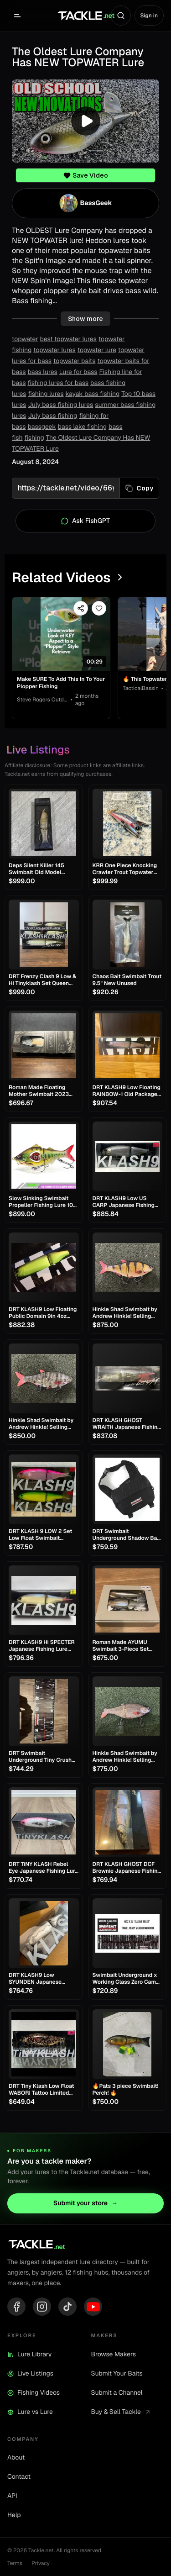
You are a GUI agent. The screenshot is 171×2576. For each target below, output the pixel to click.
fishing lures (45, 394)
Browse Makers (113, 2354)
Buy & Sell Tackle (121, 2412)
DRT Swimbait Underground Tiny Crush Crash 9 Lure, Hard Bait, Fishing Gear (40, 1757)
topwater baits (74, 361)
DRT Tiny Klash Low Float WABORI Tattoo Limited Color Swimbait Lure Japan (41, 2090)
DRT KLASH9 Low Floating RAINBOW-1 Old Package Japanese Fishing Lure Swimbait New (127, 1091)
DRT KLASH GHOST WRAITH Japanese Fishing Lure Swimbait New (127, 1424)
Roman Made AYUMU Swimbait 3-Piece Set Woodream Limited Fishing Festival (127, 1646)
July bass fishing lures (60, 405)
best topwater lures (68, 339)
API (12, 2496)
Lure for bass (78, 372)
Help (14, 2515)
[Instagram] (42, 2306)
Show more (85, 319)
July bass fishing (52, 416)
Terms (14, 2563)
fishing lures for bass (57, 383)
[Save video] (99, 608)
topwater (25, 339)
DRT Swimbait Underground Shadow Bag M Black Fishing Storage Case (127, 1535)
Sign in (149, 15)
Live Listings (30, 2374)
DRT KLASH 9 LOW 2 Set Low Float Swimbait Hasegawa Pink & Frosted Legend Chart (42, 1535)
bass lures (42, 372)
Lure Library (29, 2354)
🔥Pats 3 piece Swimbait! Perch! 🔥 (126, 2090)
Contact (19, 2477)
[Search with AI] (121, 15)
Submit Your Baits (117, 2374)
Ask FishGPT (85, 521)
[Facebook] (16, 2306)
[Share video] (80, 608)
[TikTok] (67, 2306)
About (16, 2458)
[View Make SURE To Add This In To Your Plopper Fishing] (61, 634)
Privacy (40, 2563)
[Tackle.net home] (85, 15)
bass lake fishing (82, 427)
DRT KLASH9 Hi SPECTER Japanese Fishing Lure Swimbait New (42, 1646)
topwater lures (54, 350)
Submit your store (85, 2203)
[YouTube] (93, 2306)
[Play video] (85, 121)
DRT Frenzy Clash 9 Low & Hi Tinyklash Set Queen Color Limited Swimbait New (42, 980)
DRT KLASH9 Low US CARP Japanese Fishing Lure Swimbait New (124, 1202)
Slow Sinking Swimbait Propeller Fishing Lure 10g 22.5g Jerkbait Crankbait (43, 1202)
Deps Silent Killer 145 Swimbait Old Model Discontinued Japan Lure (41, 869)
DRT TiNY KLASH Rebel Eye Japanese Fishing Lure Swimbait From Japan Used (43, 1868)
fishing (34, 438)
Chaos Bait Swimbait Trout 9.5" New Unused (127, 980)
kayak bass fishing (93, 394)
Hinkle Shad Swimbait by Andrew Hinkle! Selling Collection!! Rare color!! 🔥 (127, 1313)
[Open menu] (17, 15)
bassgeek (41, 427)
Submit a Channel (117, 2393)
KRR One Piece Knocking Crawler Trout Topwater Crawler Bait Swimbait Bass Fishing (125, 869)
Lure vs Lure (30, 2412)
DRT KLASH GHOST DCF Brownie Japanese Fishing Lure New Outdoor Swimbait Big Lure (127, 1868)
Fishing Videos (33, 2393)
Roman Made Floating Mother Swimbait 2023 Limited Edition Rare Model (43, 1091)
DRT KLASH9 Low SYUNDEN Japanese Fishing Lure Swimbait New (38, 1979)
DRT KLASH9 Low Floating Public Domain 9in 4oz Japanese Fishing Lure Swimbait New (43, 1313)
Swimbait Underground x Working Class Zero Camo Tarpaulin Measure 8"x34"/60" (126, 1979)
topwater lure (97, 350)
